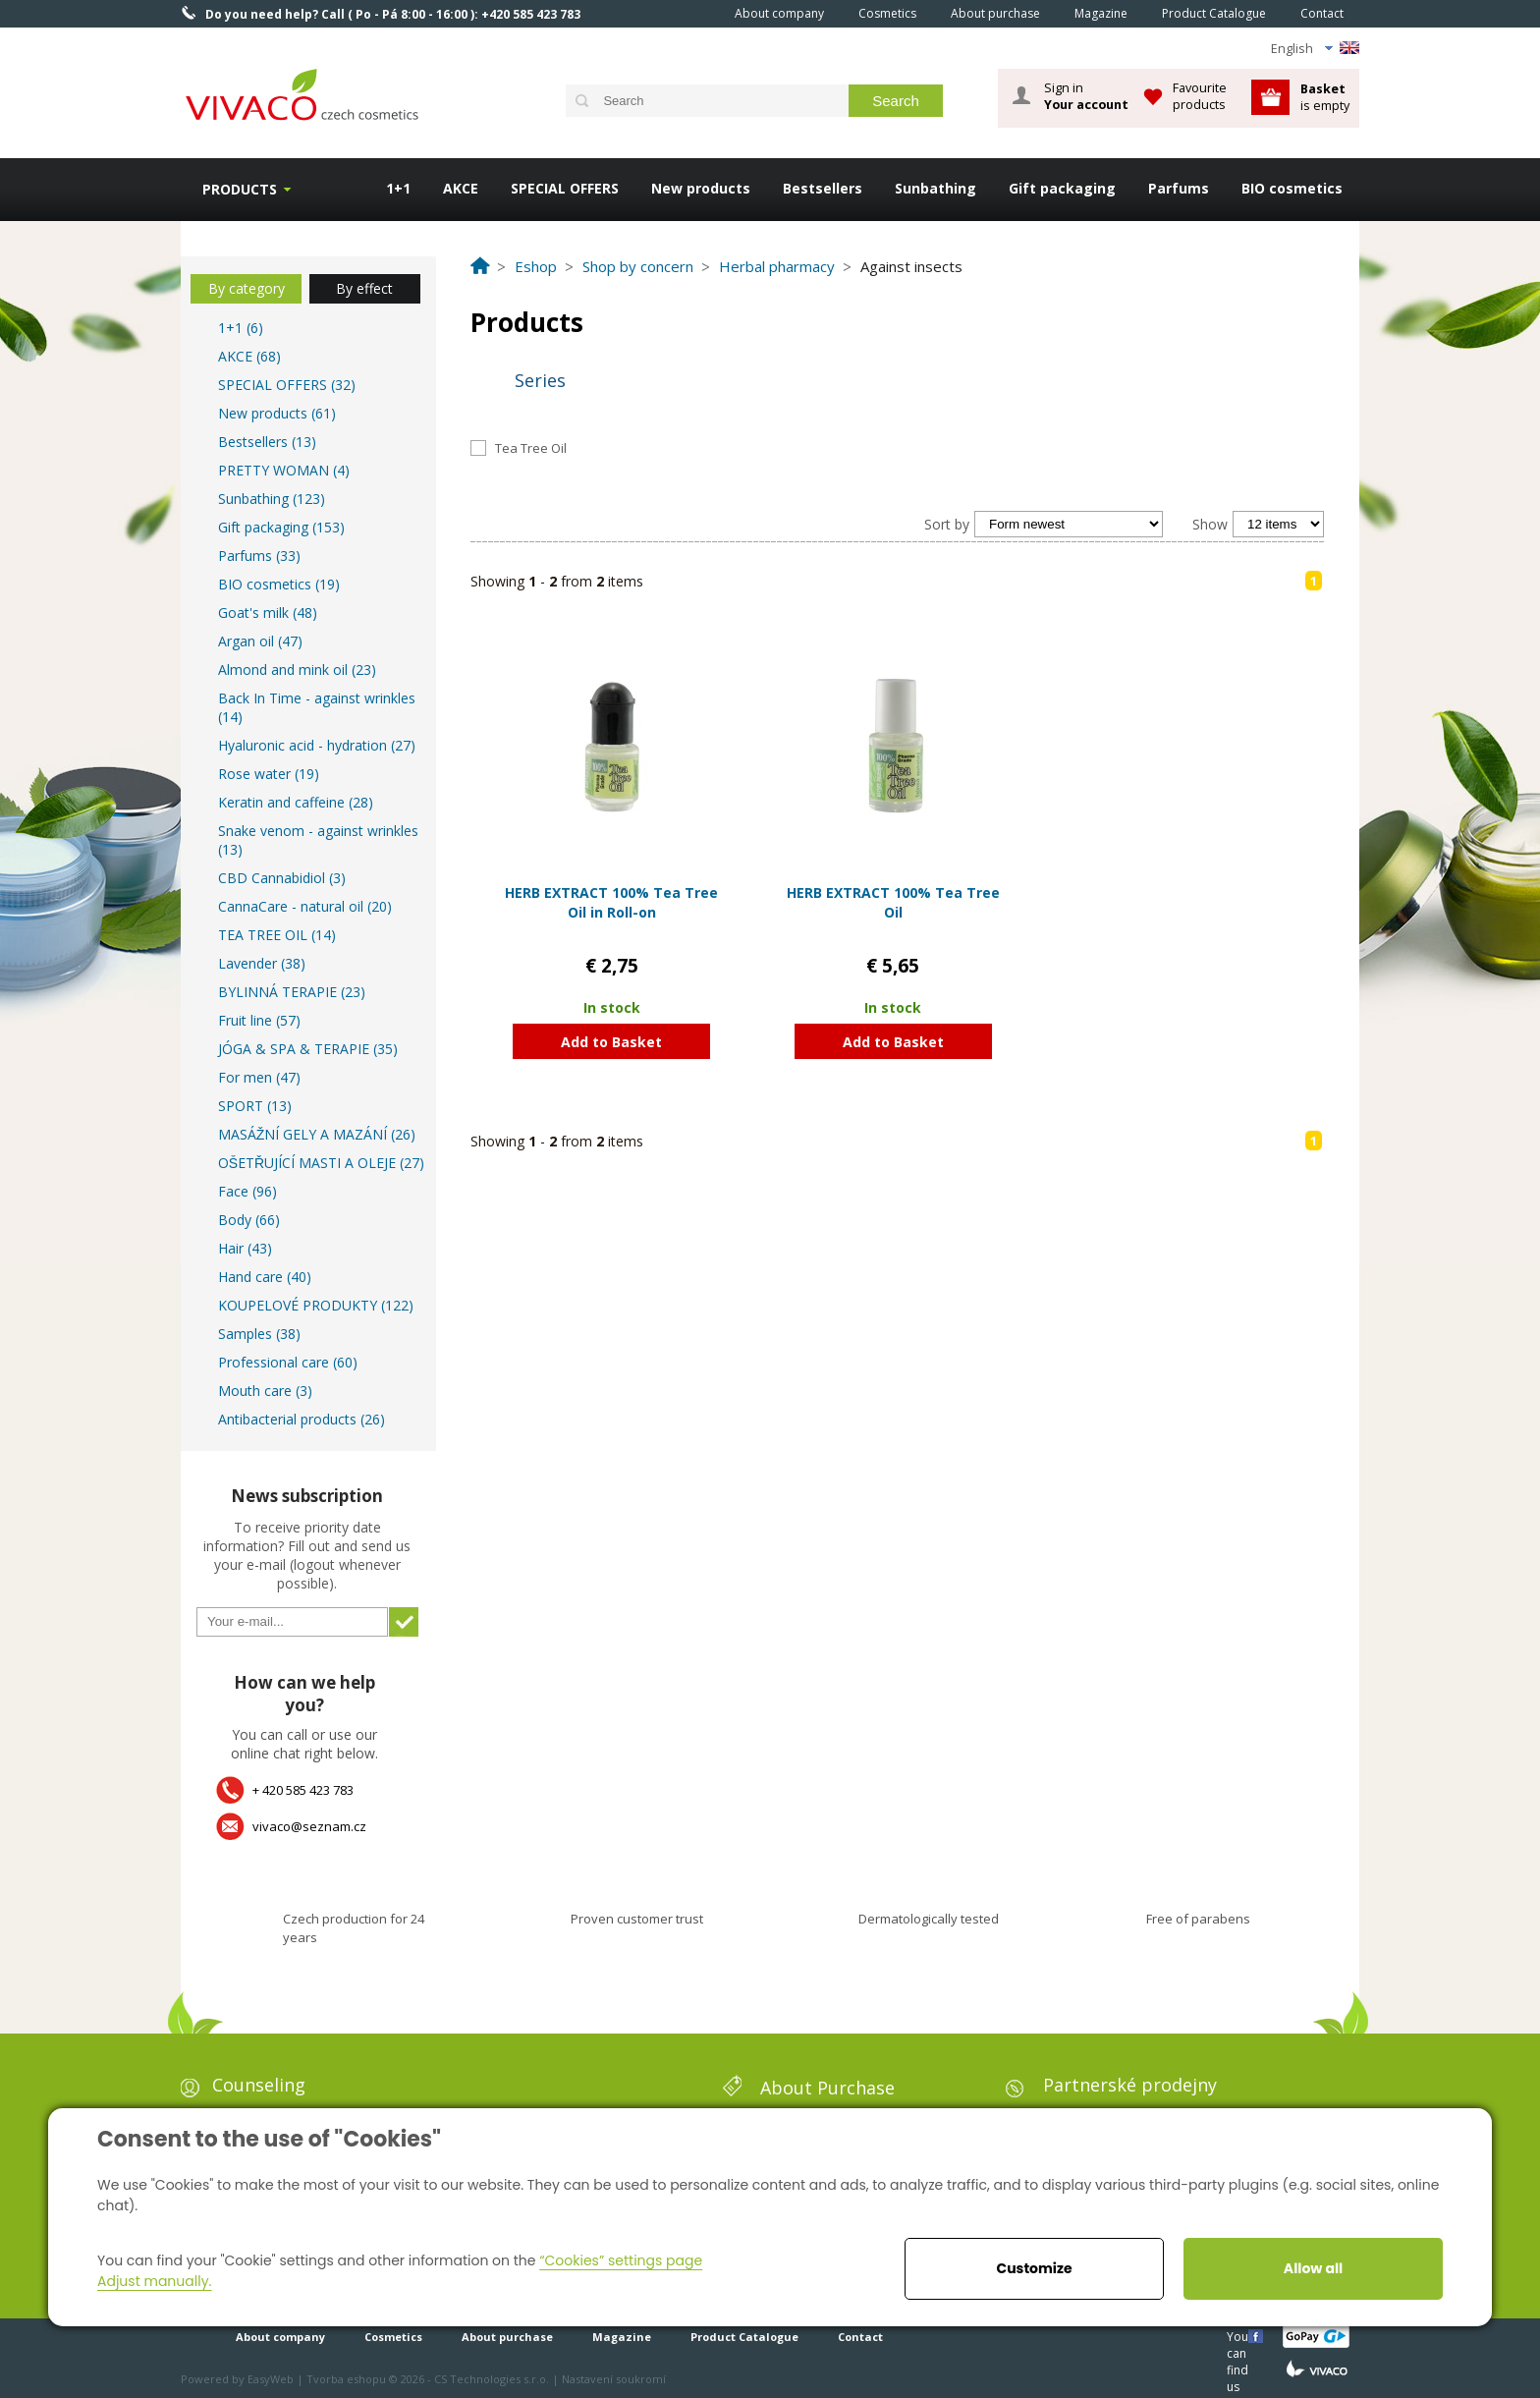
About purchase (995, 13)
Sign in (1086, 96)
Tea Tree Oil (531, 448)
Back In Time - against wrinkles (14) (316, 707)
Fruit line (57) (259, 1020)
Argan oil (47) (260, 641)
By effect (364, 288)
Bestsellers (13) (267, 441)
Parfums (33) (259, 555)
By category (246, 288)
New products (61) (277, 413)
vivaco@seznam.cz (309, 1826)
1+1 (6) (240, 327)
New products (700, 188)
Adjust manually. (154, 2281)
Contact (1322, 13)
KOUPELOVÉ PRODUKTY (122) (315, 1305)
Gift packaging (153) (281, 527)
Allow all (1313, 2268)
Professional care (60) (288, 1362)
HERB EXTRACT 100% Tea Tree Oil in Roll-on (611, 902)
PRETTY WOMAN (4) (284, 470)
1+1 (398, 188)
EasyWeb (271, 2378)
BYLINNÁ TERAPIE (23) (291, 991)
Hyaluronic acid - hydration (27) (316, 745)
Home (690, 13)
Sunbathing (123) (271, 498)
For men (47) (259, 1077)
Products (239, 189)
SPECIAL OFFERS (565, 188)
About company (779, 13)
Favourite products (1200, 96)
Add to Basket (611, 1041)
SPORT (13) (255, 1105)
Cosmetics (887, 13)
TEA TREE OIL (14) (277, 934)
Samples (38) (259, 1333)
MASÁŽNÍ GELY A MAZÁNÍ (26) (317, 1134)
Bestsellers (822, 188)
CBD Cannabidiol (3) (282, 877)
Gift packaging (1062, 188)
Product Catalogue (1214, 13)
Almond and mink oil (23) (297, 669)
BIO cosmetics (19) (279, 584)
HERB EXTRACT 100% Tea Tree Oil (893, 902)
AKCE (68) (249, 356)
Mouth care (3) (265, 1390)
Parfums (1178, 188)
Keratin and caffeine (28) (295, 802)
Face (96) (247, 1191)
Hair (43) (245, 1248)
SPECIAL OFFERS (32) (287, 384)
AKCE (460, 188)
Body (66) (249, 1219)
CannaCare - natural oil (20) (305, 906)
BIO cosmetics (1292, 188)
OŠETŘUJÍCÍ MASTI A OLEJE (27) (321, 1162)
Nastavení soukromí (614, 2378)
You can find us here (1239, 2335)
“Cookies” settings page (620, 2260)
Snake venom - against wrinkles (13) (318, 840)
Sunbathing (935, 188)
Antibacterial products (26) (301, 1419)
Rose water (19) (268, 773)
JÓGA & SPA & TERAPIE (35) (308, 1048)
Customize (1034, 2268)
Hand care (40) (264, 1276)
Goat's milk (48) (267, 612)
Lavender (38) (261, 963)
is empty (1324, 97)
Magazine (1101, 13)
